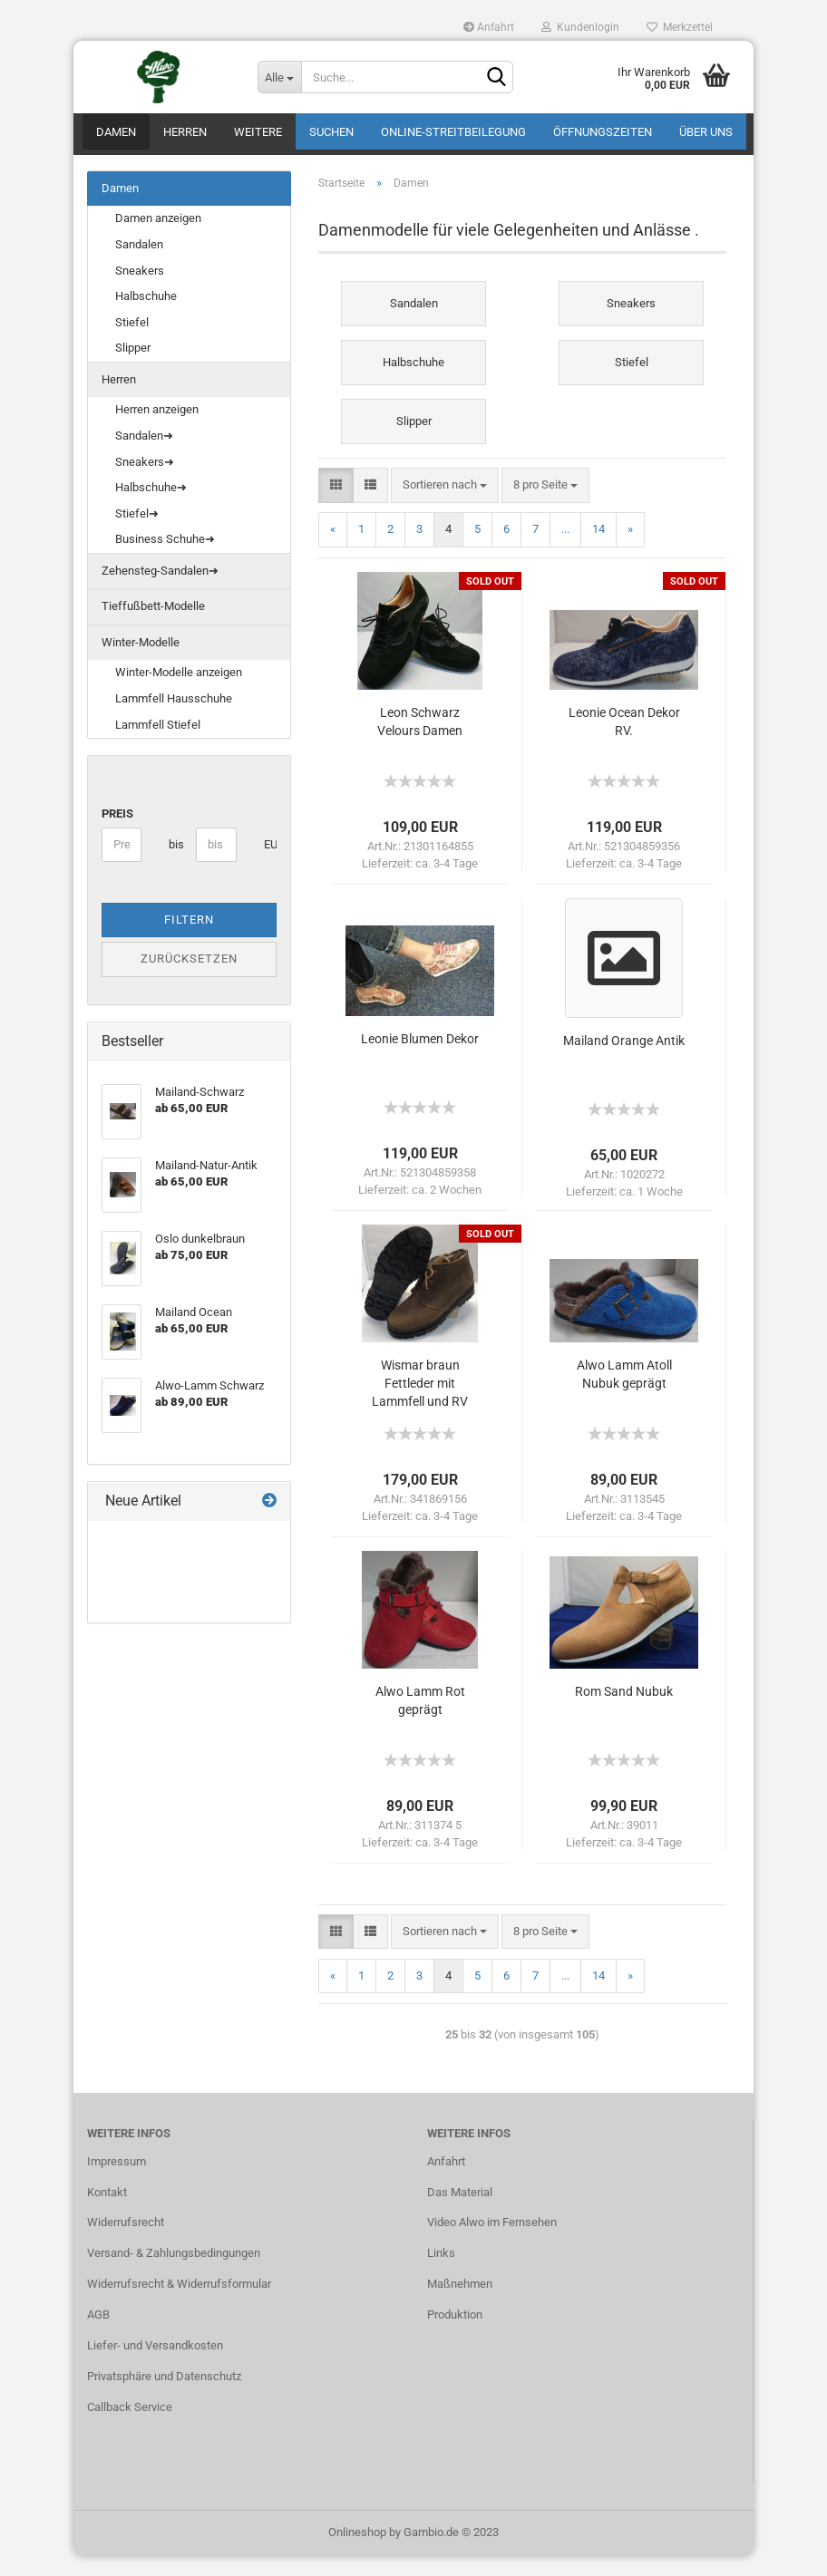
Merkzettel (680, 27)
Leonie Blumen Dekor (420, 1058)
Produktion (454, 2334)
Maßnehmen (459, 2303)
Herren (185, 132)
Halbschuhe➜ (151, 507)
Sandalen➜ (144, 455)
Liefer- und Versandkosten (155, 2365)
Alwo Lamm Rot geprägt (420, 1720)
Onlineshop (357, 2552)
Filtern (189, 939)
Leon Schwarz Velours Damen (419, 741)
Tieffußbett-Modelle (153, 626)
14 (598, 549)
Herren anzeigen (157, 430)
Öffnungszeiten (602, 132)
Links (441, 2273)
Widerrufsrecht (125, 2243)
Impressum (116, 2181)
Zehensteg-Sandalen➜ (160, 590)
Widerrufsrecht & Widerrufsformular (179, 2303)
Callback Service (129, 2427)
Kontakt (107, 2212)
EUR (270, 864)
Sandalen (139, 264)
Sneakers (139, 290)
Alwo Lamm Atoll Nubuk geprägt (624, 1394)
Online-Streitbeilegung (453, 132)
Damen (116, 132)
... (565, 549)
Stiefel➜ (137, 533)
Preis (117, 833)
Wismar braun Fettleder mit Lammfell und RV (420, 1403)
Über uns (706, 132)
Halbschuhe (146, 316)
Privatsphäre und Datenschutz (164, 2396)
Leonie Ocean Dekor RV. (624, 741)
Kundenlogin (580, 27)
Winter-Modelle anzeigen (178, 693)
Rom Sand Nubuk (624, 1711)
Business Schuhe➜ (165, 559)
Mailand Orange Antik (624, 1060)
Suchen (331, 132)
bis (175, 864)
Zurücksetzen (189, 978)
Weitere (258, 132)
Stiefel (132, 342)
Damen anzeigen (158, 239)
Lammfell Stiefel (157, 744)
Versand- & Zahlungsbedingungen (173, 2273)
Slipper (133, 367)
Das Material (459, 2212)
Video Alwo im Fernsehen (492, 2243)
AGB (98, 2334)
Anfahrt (488, 27)
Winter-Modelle (141, 662)
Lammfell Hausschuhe (173, 718)
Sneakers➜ (144, 482)
